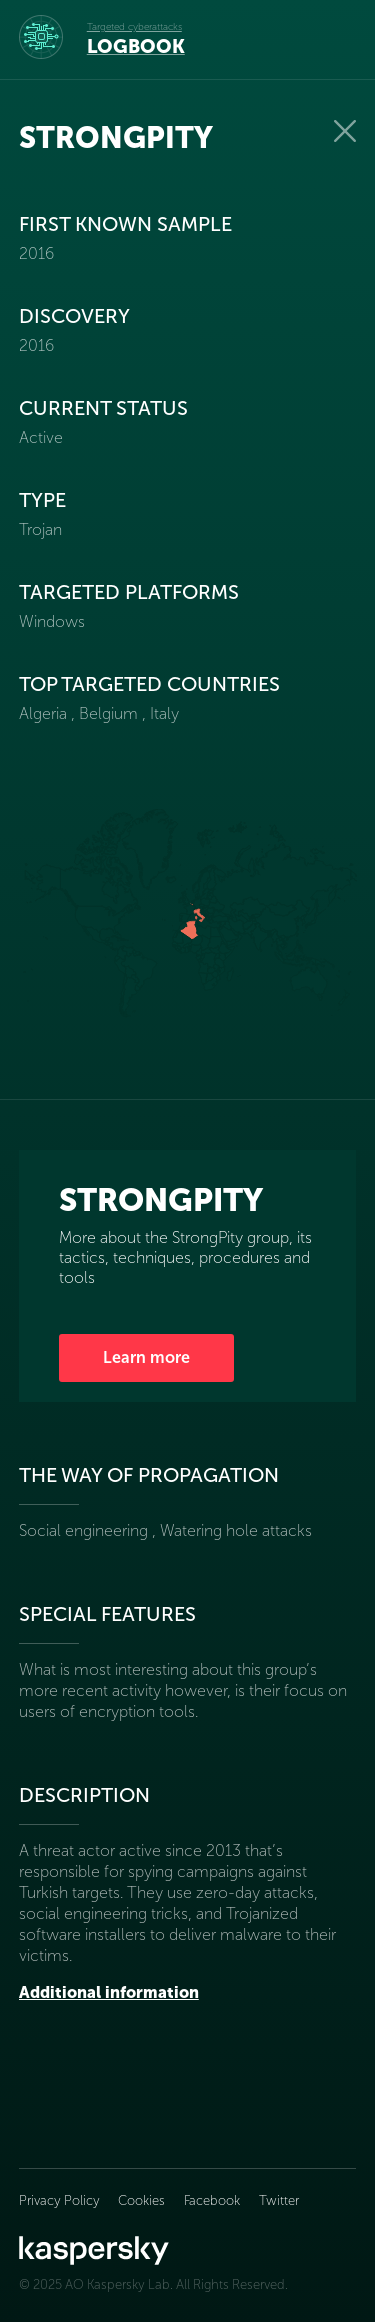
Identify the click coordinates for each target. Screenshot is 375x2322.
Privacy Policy (61, 2200)
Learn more (146, 1357)
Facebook (212, 2200)
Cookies (141, 2200)
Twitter (279, 2200)
